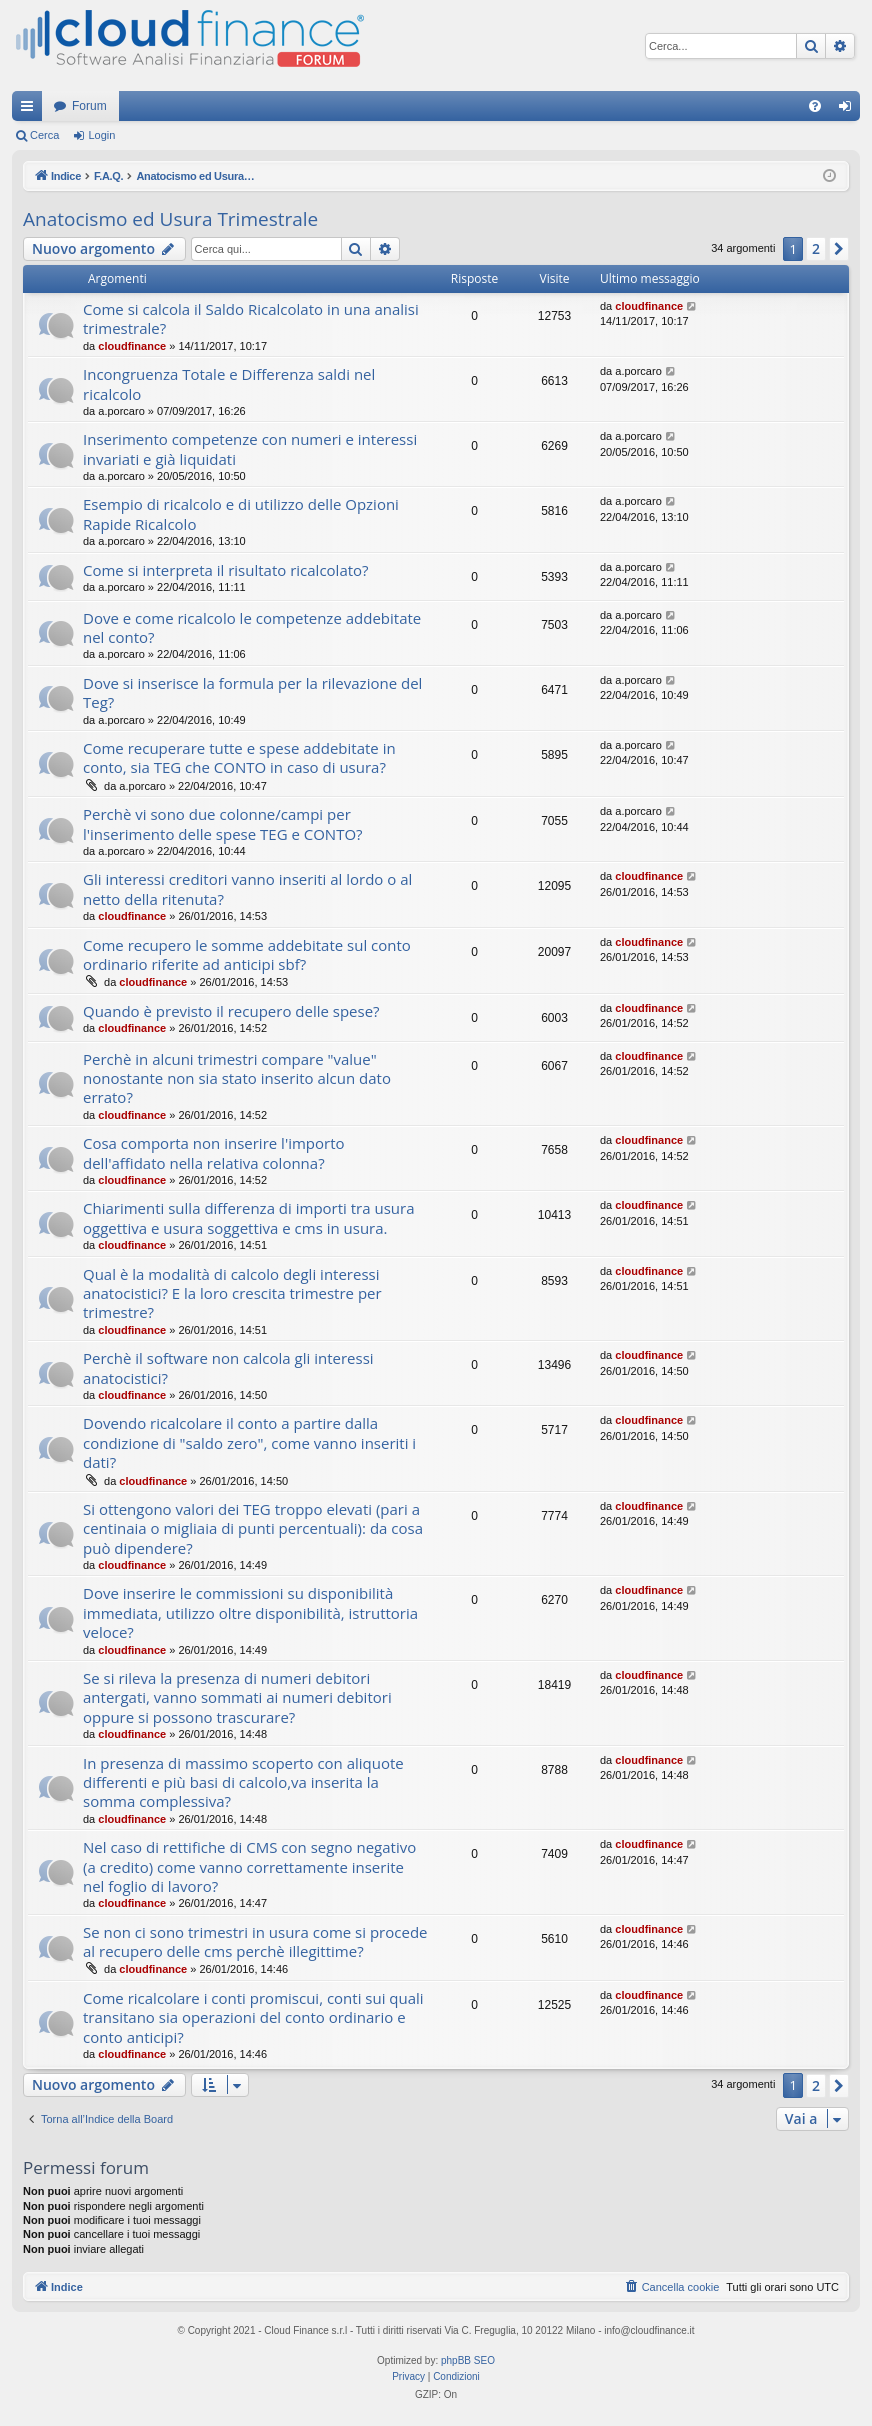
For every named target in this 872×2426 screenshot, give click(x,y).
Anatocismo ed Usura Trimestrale (170, 219)
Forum (89, 106)
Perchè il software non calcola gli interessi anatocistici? (228, 1367)
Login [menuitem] (849, 110)
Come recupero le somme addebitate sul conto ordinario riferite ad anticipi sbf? (247, 954)
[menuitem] (815, 106)
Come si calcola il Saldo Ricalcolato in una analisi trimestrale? (251, 318)
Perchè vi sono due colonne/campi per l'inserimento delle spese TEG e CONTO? (223, 823)
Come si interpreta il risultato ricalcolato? (226, 570)
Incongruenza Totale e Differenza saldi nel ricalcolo (229, 383)
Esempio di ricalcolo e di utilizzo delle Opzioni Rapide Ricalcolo (241, 513)
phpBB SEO (468, 2360)
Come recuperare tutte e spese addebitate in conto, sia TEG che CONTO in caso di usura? (239, 757)
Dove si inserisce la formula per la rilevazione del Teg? (252, 692)
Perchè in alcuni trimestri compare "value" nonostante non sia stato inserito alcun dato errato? (237, 1078)
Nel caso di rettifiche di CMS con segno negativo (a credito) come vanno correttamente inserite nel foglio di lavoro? (249, 1866)
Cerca (44, 135)
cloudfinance (132, 346)
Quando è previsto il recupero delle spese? (231, 1011)
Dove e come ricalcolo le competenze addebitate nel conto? (252, 627)
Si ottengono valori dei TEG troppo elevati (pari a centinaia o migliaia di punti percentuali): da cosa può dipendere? (253, 1528)
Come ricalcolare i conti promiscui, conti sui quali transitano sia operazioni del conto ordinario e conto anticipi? (253, 2017)
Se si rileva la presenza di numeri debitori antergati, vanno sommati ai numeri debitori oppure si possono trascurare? (237, 1697)
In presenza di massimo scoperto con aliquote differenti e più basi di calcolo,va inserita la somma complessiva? (243, 1782)
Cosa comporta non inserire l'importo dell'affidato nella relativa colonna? (214, 1152)
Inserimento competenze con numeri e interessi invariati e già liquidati (250, 448)
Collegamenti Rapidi (31, 110)
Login (101, 135)
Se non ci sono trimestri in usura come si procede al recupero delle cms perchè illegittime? (255, 1941)
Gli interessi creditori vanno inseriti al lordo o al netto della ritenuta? (247, 888)
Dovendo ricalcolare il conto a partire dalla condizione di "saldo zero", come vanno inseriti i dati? (249, 1442)
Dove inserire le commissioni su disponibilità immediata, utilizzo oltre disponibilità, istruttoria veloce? (250, 1612)
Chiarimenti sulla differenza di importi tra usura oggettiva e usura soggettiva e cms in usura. (249, 1217)
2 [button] (816, 248)
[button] (839, 249)
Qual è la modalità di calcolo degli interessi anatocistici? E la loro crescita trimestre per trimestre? (232, 1293)
